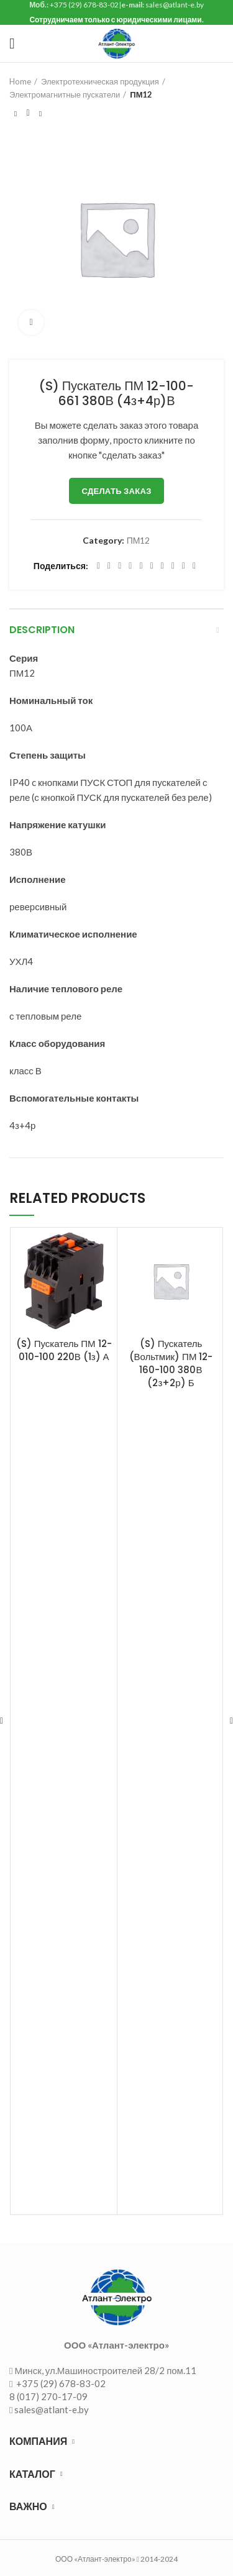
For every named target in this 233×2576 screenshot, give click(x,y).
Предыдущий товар (15, 113)
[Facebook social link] (98, 566)
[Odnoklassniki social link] (152, 566)
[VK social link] (173, 566)
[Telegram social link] (183, 566)
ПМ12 (141, 94)
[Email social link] (119, 566)
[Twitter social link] (109, 566)
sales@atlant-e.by (51, 2409)
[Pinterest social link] (130, 566)
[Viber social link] (194, 566)
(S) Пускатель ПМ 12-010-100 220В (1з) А (64, 1350)
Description (42, 630)
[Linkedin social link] (140, 566)
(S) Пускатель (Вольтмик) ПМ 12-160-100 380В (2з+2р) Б (171, 1363)
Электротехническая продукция (100, 81)
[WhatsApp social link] (162, 566)
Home (20, 81)
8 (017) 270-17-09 (48, 2396)
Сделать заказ (116, 491)
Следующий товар (40, 113)
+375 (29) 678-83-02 (60, 2383)
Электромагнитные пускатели (64, 94)
